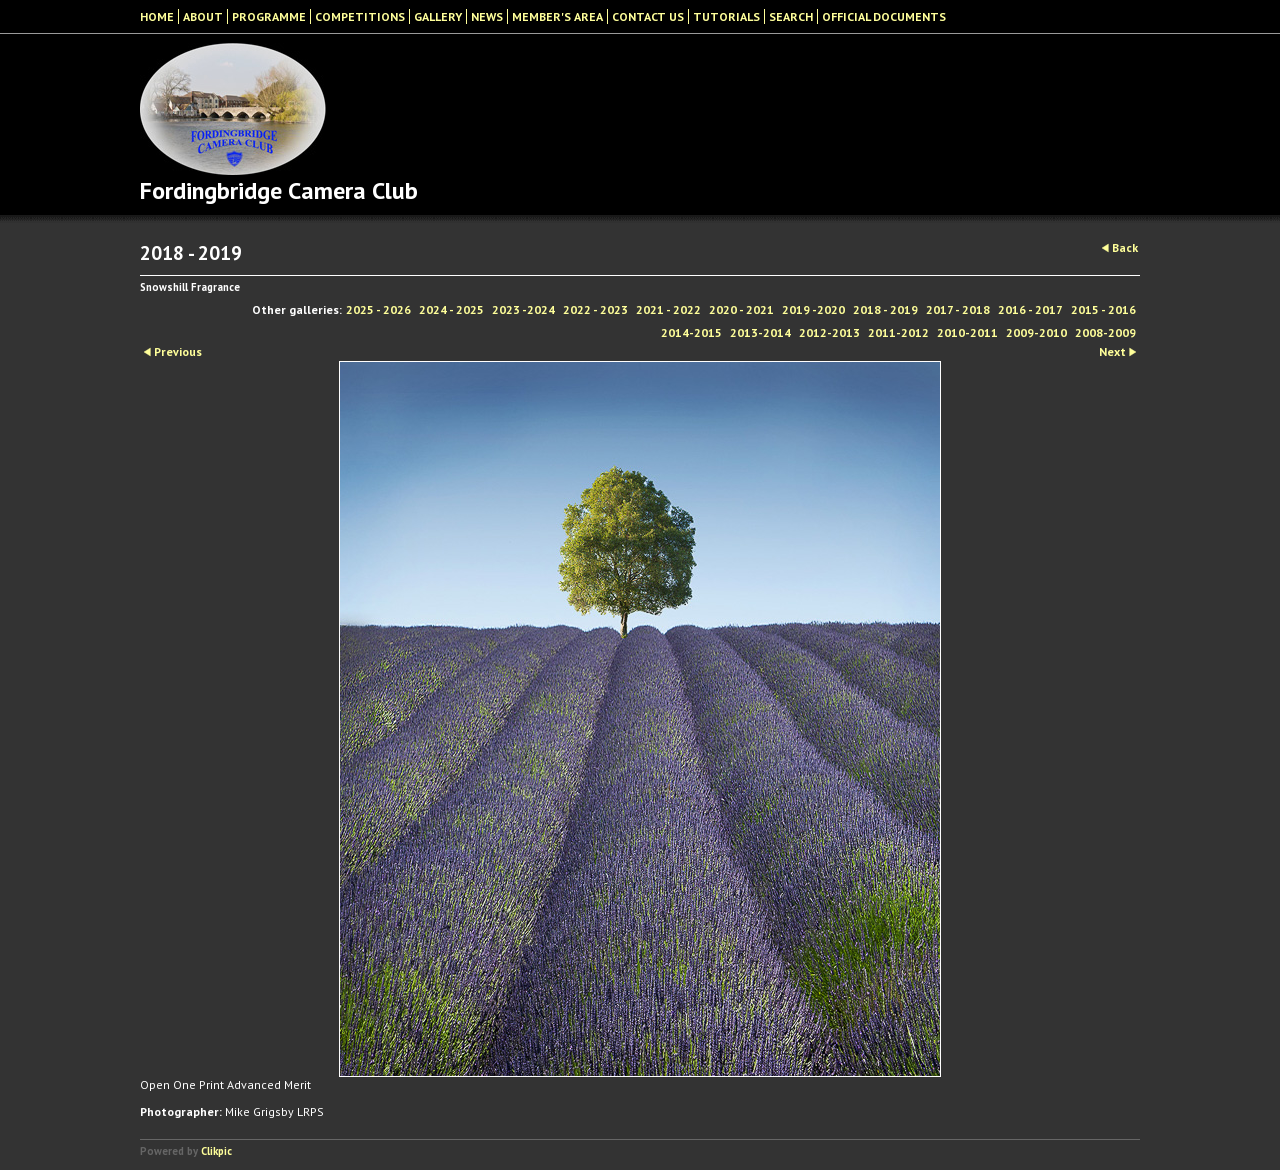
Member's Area (557, 16)
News (487, 16)
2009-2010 (1036, 332)
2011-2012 (898, 332)
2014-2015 (691, 332)
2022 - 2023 (595, 309)
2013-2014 (760, 332)
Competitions (360, 16)
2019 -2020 (813, 309)
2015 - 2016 (1103, 309)
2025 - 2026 (378, 309)
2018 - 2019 (885, 309)
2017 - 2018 (958, 309)
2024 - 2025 (451, 309)
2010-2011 (967, 332)
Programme (269, 16)
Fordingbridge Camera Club (279, 190)
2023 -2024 (523, 309)
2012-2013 (829, 332)
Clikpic (216, 1151)
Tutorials (726, 16)
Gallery (438, 16)
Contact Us (648, 16)
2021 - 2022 (668, 309)
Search (791, 16)
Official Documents (884, 16)
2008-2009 (1105, 332)
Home (157, 16)
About (203, 16)
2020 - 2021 (741, 309)
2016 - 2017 (1030, 309)
